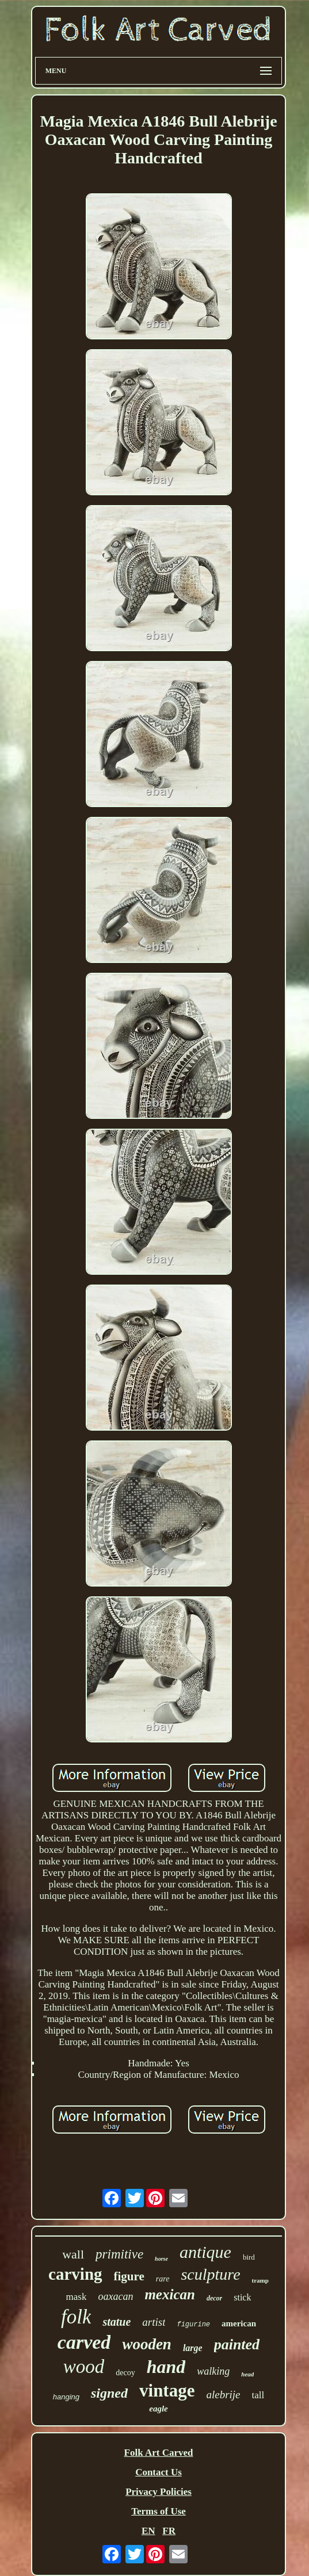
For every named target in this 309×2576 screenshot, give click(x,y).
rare (163, 2279)
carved (84, 2342)
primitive (119, 2254)
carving (75, 2274)
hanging (66, 2396)
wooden (146, 2344)
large (193, 2348)
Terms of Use (158, 2511)
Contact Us (158, 2472)
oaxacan (115, 2296)
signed (109, 2393)
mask (76, 2296)
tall (258, 2395)
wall (73, 2254)
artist (153, 2322)
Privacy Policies (158, 2491)
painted (237, 2344)
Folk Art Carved (158, 2452)
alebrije (223, 2394)
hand (166, 2366)
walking (213, 2371)
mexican (169, 2294)
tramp (260, 2280)
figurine (193, 2325)
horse (161, 2259)
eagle (158, 2408)
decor (214, 2298)
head (247, 2374)
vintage (166, 2390)
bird (249, 2257)
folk (76, 2317)
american (239, 2323)
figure (129, 2276)
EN (148, 2530)
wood (84, 2366)
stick (242, 2297)
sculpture (210, 2274)
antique (205, 2251)
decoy (125, 2372)
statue (116, 2321)
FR (169, 2530)
